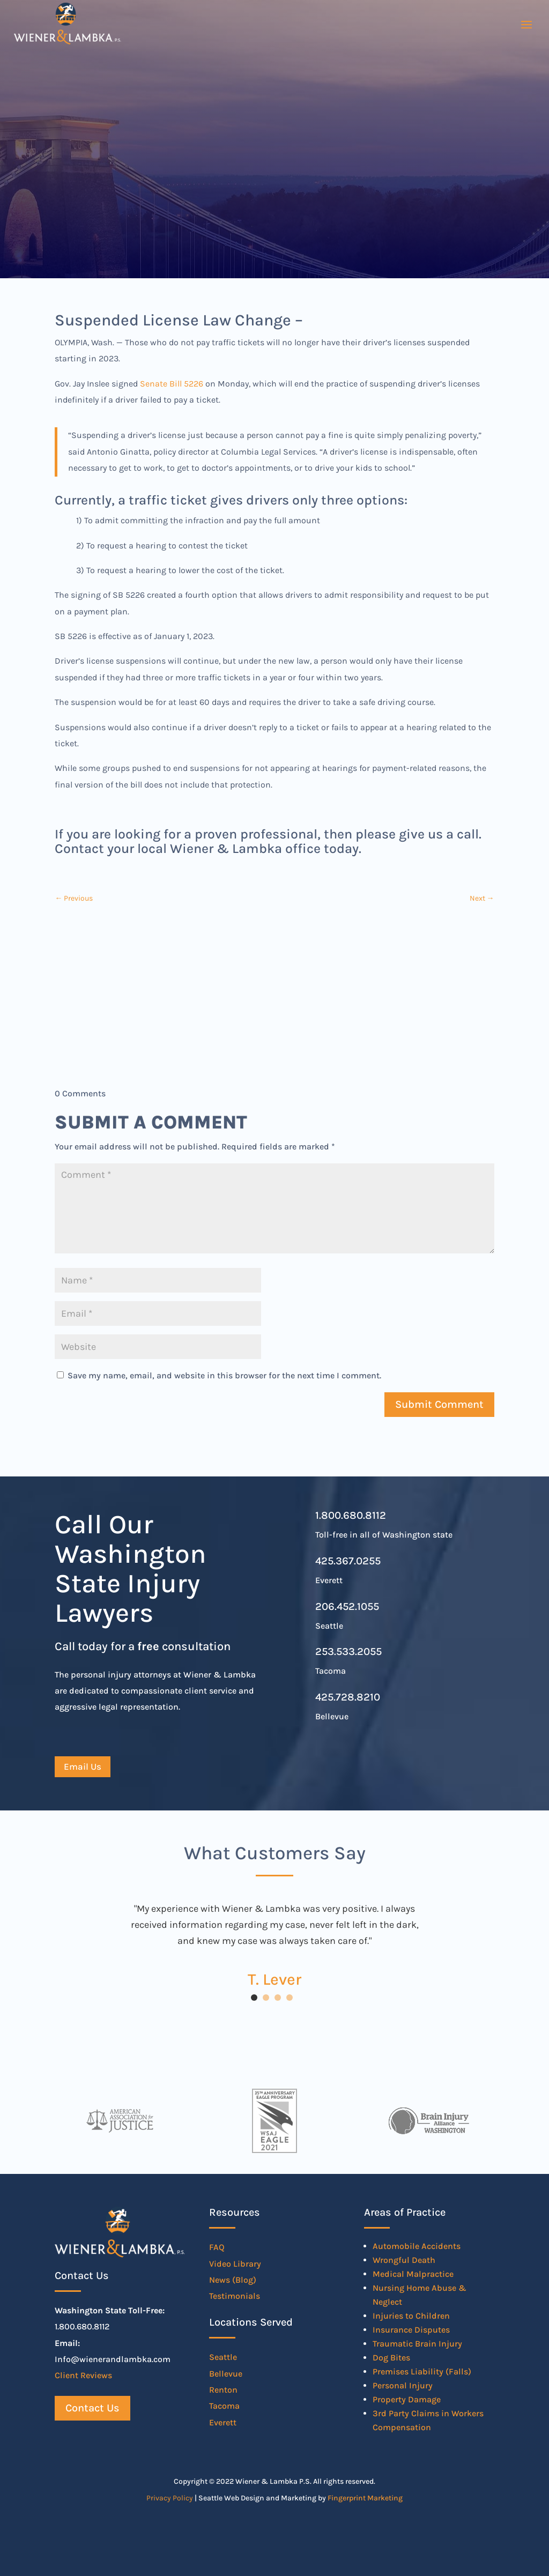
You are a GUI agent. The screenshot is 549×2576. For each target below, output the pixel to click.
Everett (222, 2422)
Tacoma (224, 2406)
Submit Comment (439, 1404)
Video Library (235, 2264)
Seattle (223, 2357)
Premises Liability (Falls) (422, 2371)
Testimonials (234, 2296)
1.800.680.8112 (350, 1515)
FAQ (217, 2247)
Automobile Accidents (417, 2246)
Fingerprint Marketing (365, 2498)
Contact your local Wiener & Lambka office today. (208, 848)
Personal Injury (403, 2385)
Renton (223, 2390)
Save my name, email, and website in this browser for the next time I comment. (224, 1375)
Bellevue (225, 2374)
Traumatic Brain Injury (417, 2344)
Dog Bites (391, 2357)
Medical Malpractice (413, 2274)
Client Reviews (83, 2375)
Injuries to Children (411, 2316)
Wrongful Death (404, 2260)
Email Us (82, 1766)
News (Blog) (232, 2280)
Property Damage (407, 2399)
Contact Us (92, 2408)
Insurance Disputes (411, 2330)
